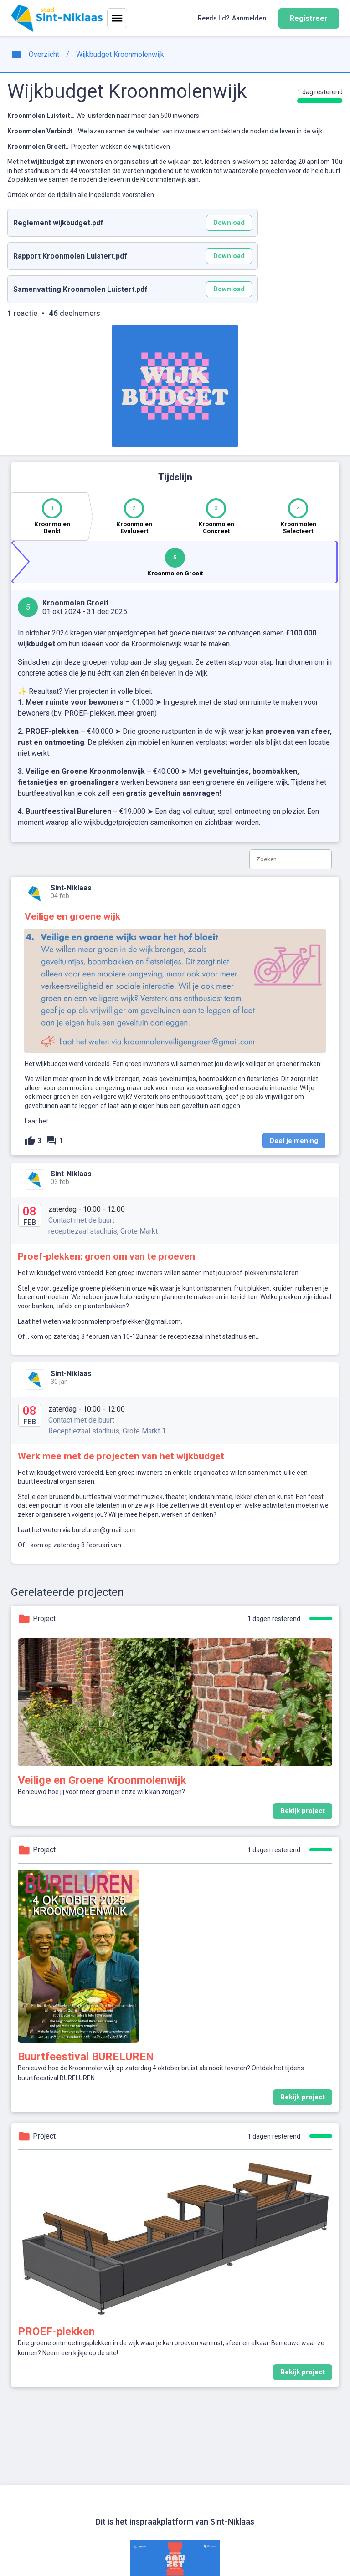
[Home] (57, 18)
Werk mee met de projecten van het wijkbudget (121, 1456)
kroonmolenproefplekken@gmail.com (126, 1321)
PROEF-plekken (56, 2331)
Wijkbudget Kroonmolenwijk (120, 54)
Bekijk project (306, 1812)
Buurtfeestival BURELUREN (86, 2056)
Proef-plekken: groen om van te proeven (106, 1256)
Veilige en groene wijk (72, 916)
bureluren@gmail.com (104, 1530)
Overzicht (44, 54)
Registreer (309, 18)
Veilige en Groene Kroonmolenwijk (102, 1780)
